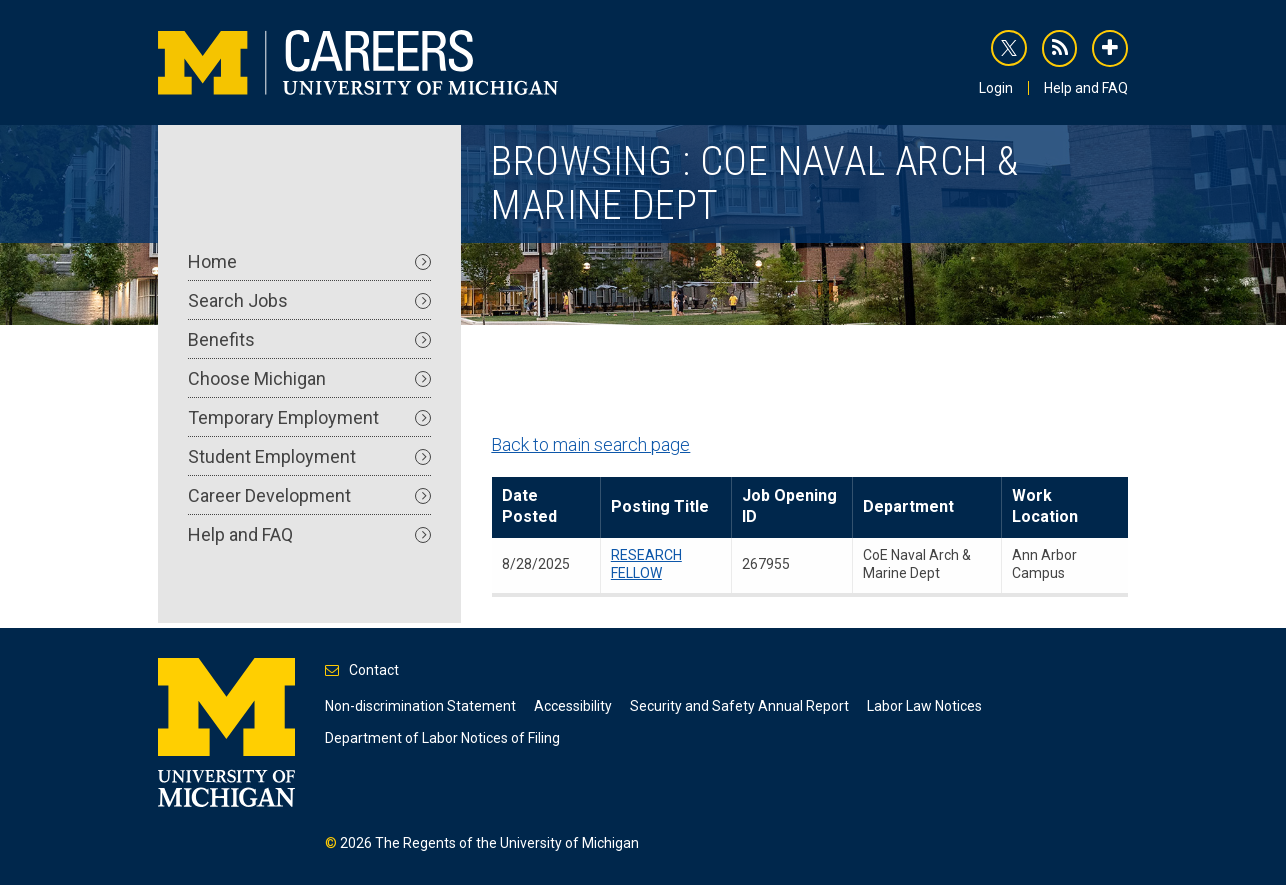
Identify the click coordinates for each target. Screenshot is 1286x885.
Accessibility (573, 706)
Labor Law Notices (924, 706)
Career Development (309, 495)
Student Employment (309, 456)
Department (908, 506)
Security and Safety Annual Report (739, 706)
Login (996, 88)
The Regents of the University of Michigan (507, 843)
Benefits (309, 339)
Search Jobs (309, 300)
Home (309, 261)
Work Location (1045, 506)
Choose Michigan (309, 378)
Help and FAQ (1086, 88)
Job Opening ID (789, 506)
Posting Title (660, 506)
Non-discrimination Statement (420, 706)
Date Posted (529, 506)
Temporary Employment (309, 417)
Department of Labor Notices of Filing (442, 738)
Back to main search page (590, 444)
